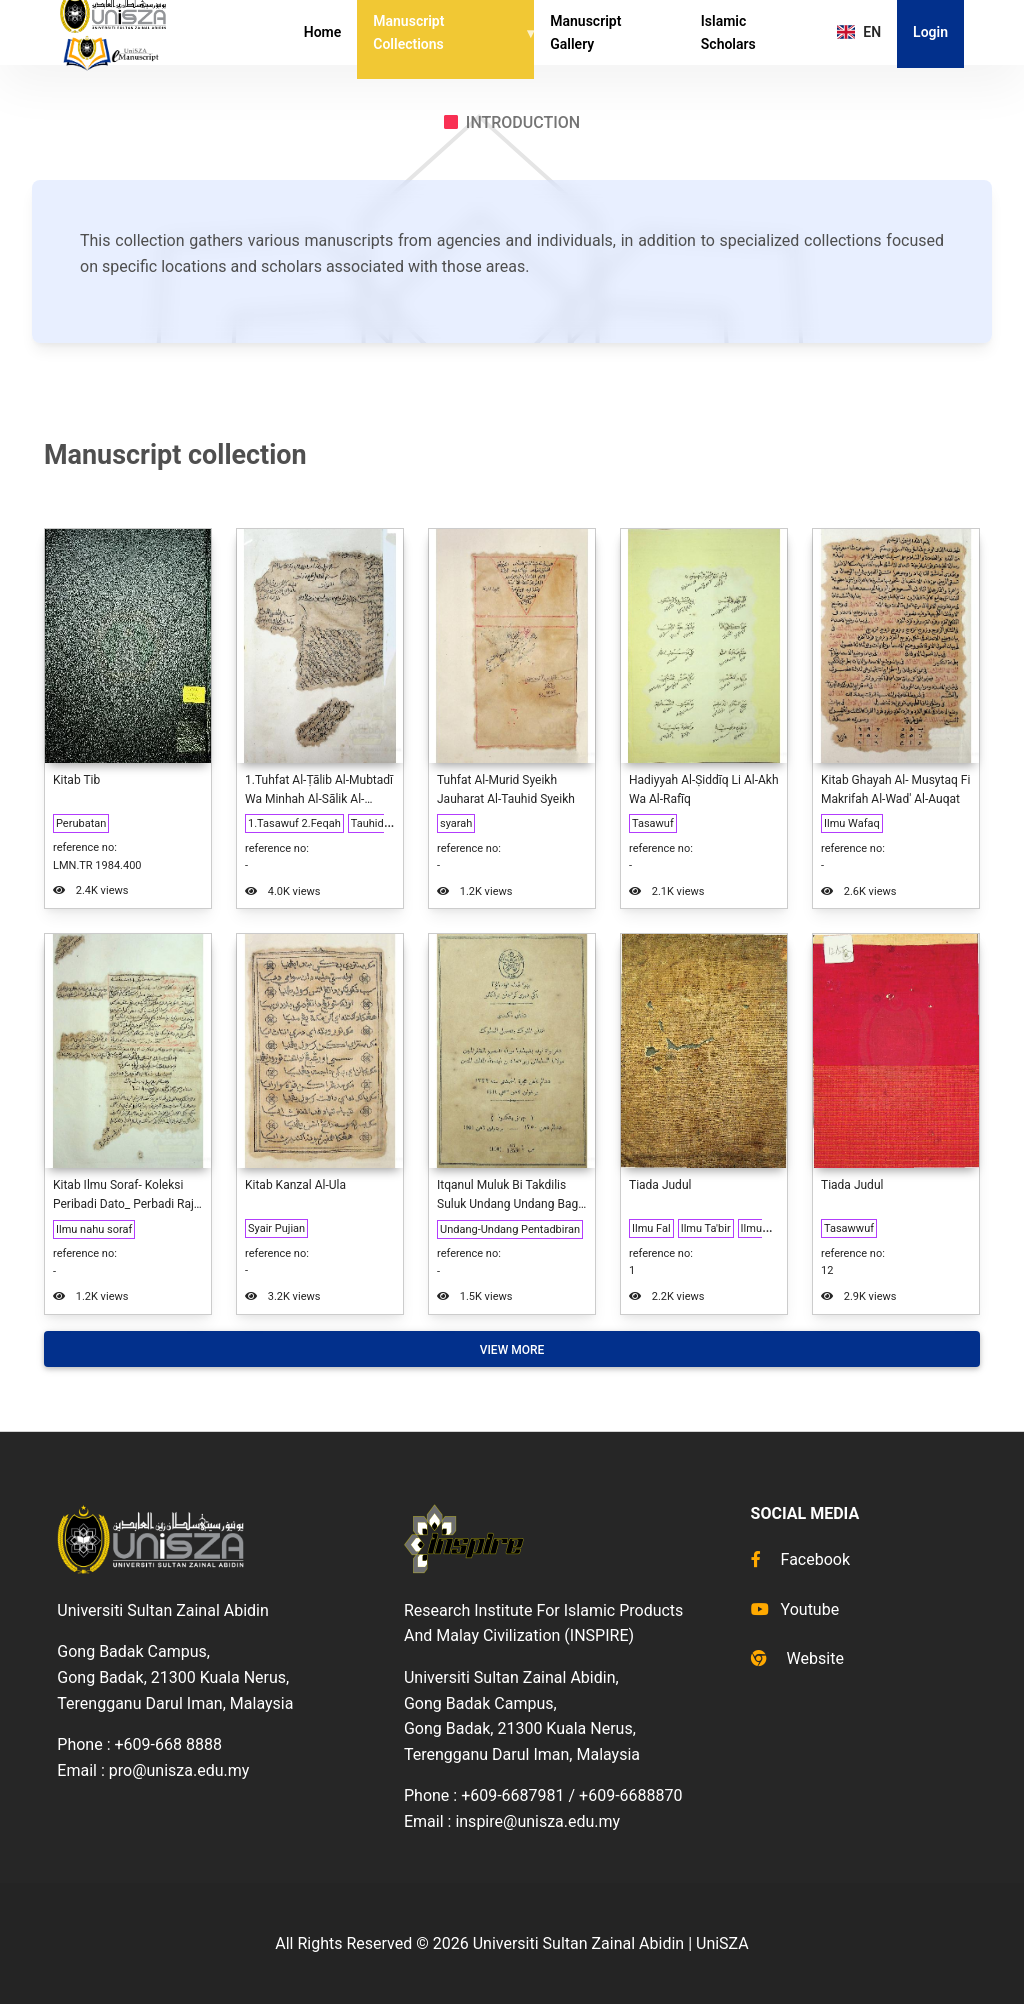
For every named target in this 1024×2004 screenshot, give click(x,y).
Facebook (800, 1559)
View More (512, 1350)
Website (797, 1658)
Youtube (795, 1609)
